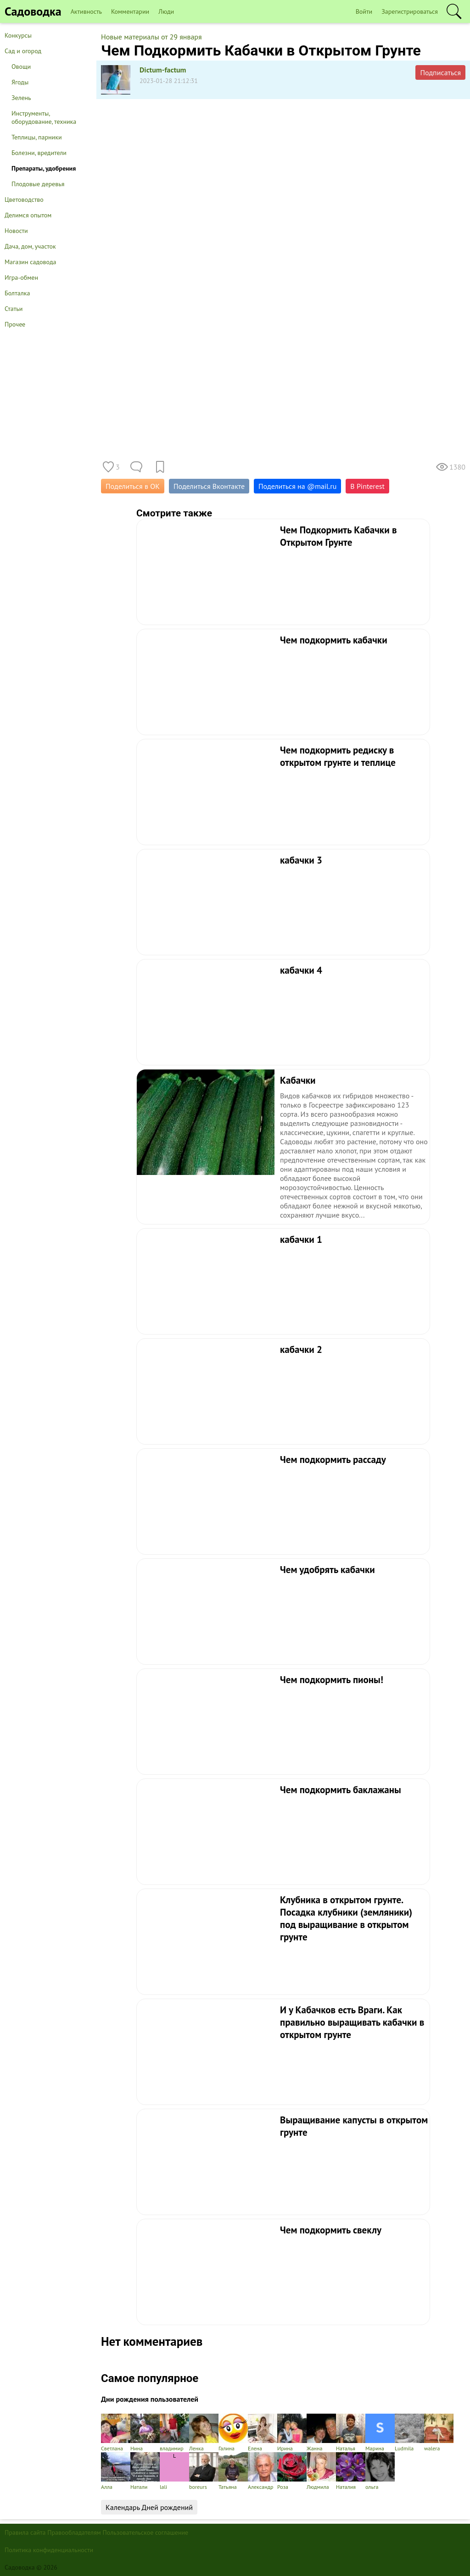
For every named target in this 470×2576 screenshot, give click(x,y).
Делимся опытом (28, 215)
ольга (380, 2471)
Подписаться (440, 72)
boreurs (203, 2471)
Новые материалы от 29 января (151, 36)
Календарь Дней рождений (149, 2507)
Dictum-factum (163, 69)
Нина (145, 2433)
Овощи (21, 66)
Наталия (350, 2471)
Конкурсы (18, 35)
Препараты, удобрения (43, 168)
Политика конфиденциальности (49, 2550)
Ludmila (409, 2433)
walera (438, 2433)
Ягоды (19, 82)
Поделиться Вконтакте (209, 486)
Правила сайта (25, 2532)
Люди (166, 11)
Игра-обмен (21, 277)
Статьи (13, 309)
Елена (262, 2433)
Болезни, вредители (39, 153)
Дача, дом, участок (30, 246)
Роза (292, 2471)
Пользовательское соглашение (146, 2532)
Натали (145, 2471)
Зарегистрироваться (409, 11)
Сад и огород (23, 51)
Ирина (292, 2433)
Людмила (321, 2471)
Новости (16, 231)
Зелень (21, 98)
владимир (174, 2433)
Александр (262, 2471)
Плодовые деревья (37, 184)
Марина (380, 2433)
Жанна (321, 2433)
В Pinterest (367, 486)
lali (174, 2471)
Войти (364, 11)
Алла (115, 2471)
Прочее (15, 324)
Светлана (115, 2433)
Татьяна (233, 2471)
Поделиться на (297, 486)
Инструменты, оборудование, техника (43, 117)
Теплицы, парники (36, 137)
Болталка (17, 293)
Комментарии (130, 11)
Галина (233, 2433)
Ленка (203, 2433)
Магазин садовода (30, 262)
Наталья (350, 2433)
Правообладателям (74, 2532)
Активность (86, 11)
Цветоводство (24, 199)
